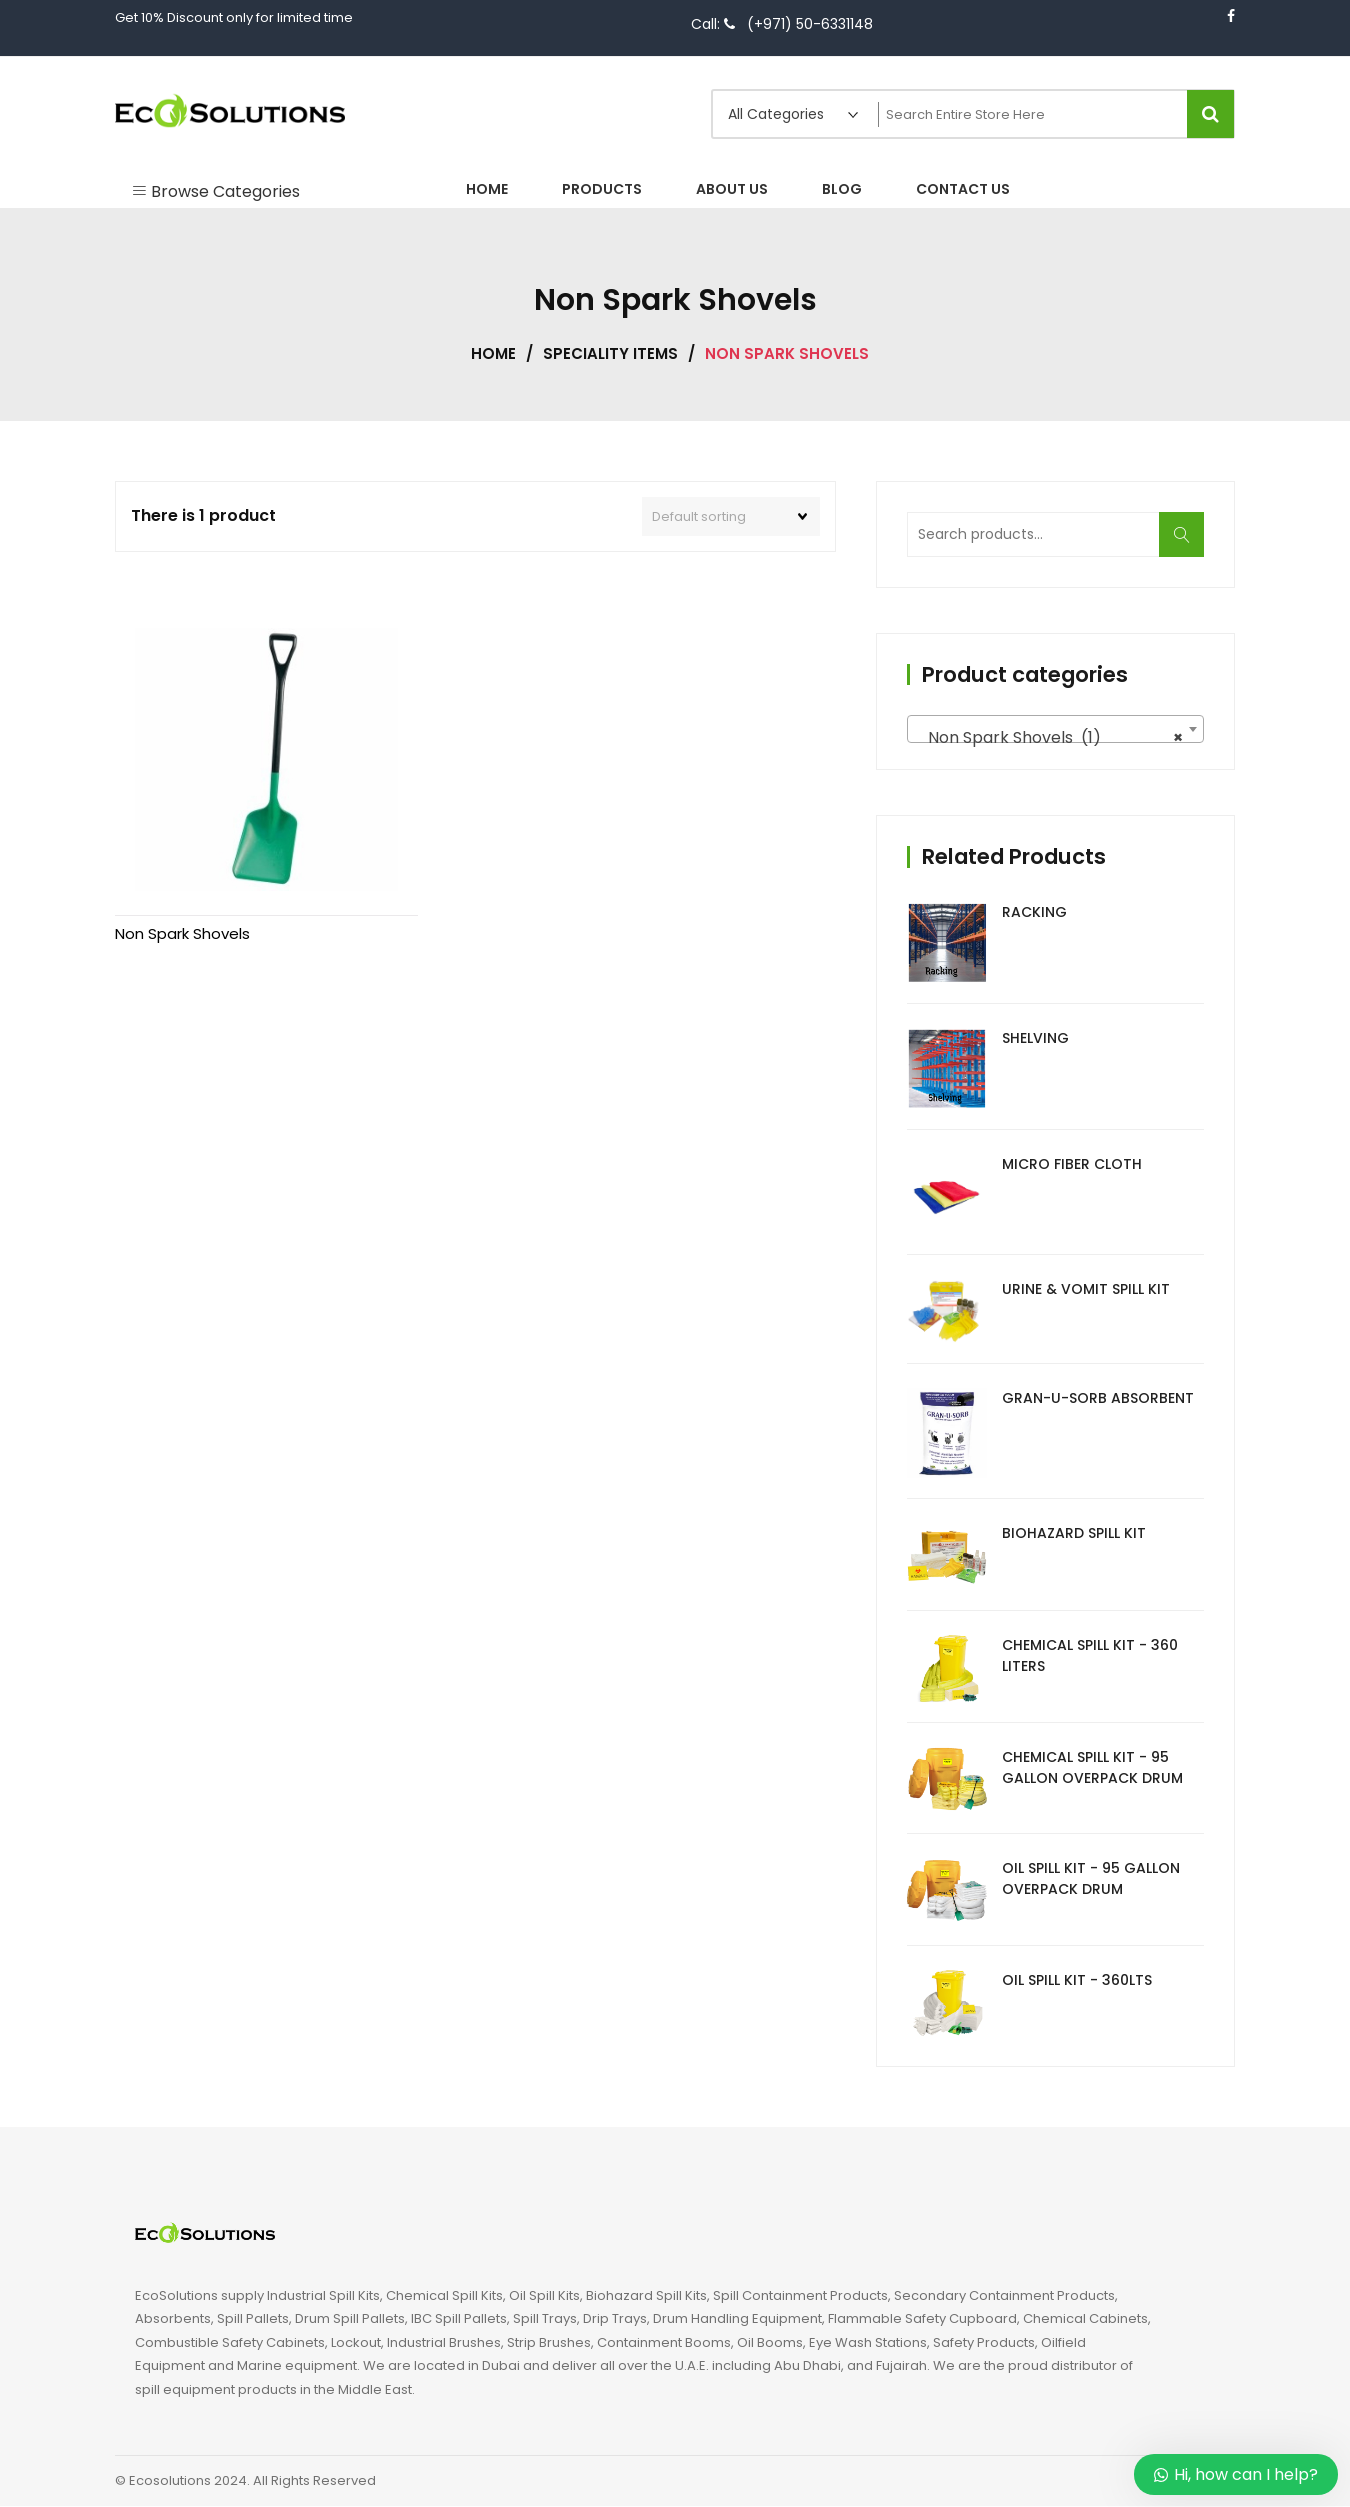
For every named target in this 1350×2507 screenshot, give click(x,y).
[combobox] (1055, 730)
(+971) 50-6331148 (810, 24)
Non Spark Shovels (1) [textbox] (1049, 739)
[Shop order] (731, 517)
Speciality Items (610, 353)
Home (493, 353)
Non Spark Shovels (182, 861)
